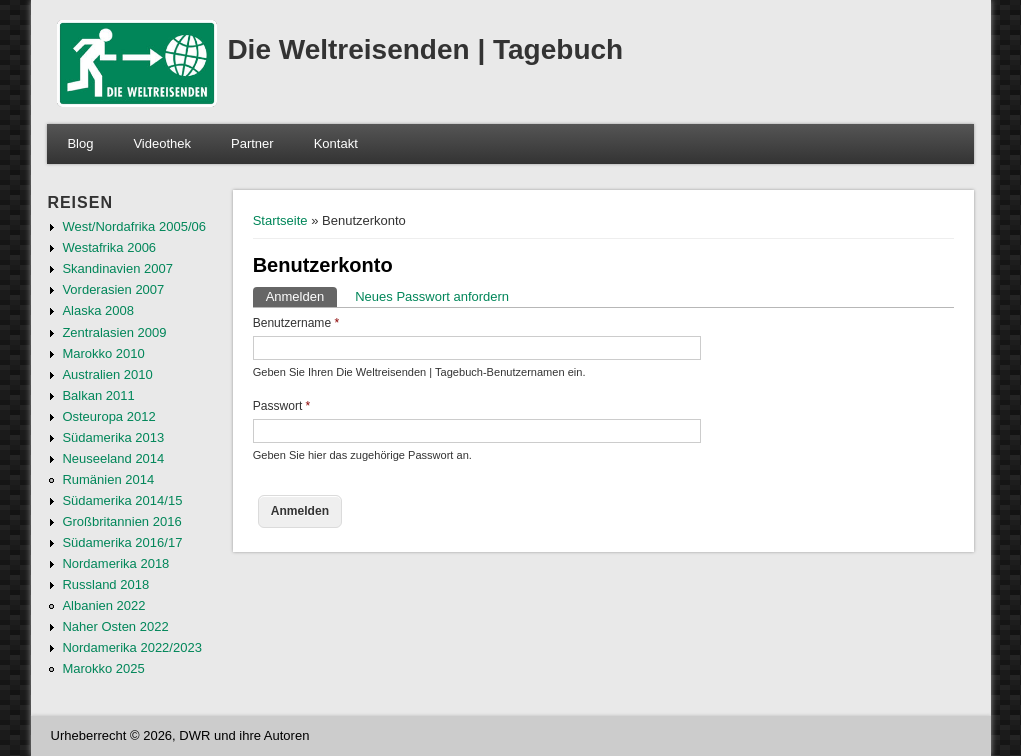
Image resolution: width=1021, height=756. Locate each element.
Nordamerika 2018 (115, 563)
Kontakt (336, 143)
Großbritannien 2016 (121, 521)
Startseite (280, 220)
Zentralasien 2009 (114, 332)
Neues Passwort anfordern (432, 296)
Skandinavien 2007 (117, 268)
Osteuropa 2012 (108, 416)
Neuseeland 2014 (113, 458)
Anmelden (302, 295)
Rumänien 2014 (108, 479)
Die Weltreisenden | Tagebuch (425, 49)
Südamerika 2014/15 (122, 500)
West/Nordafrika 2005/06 (134, 226)
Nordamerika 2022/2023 (131, 647)
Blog (80, 143)
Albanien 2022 (103, 605)
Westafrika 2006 (109, 247)
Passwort (282, 406)
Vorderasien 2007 (113, 289)
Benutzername (296, 323)
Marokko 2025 (103, 668)
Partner (252, 143)
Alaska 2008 (98, 310)
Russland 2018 (105, 584)
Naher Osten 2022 (115, 626)
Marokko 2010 (103, 353)
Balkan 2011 (98, 395)
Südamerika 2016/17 (122, 542)
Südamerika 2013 (113, 437)
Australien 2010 (107, 374)
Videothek (162, 143)
